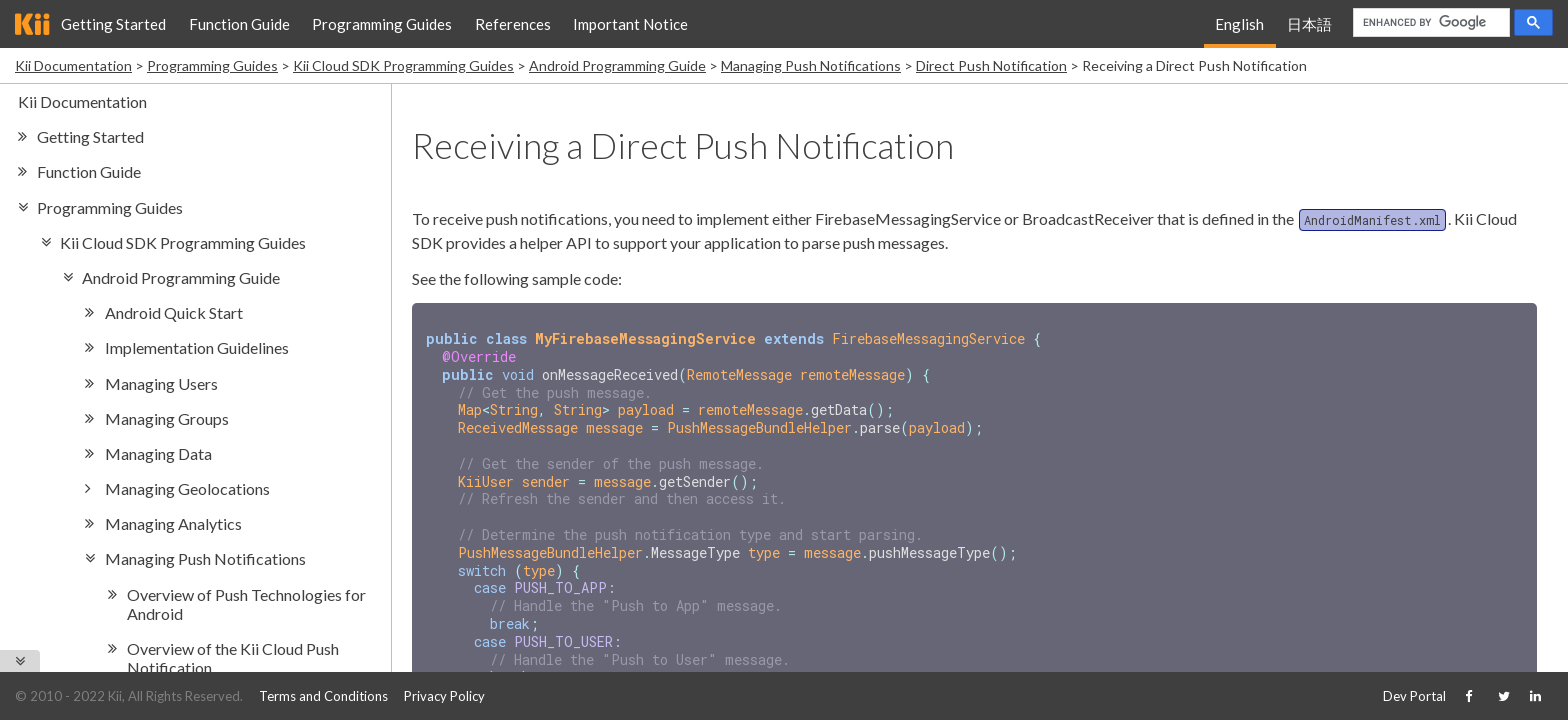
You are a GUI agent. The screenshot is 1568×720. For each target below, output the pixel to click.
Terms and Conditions (323, 696)
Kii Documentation (73, 65)
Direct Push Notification (991, 65)
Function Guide (239, 24)
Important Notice (630, 24)
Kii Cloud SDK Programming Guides (403, 65)
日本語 (1309, 24)
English (1239, 24)
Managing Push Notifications (811, 65)
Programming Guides (382, 24)
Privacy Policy (444, 696)
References (513, 24)
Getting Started (113, 24)
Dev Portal (1414, 696)
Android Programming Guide (617, 65)
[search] (1429, 23)
